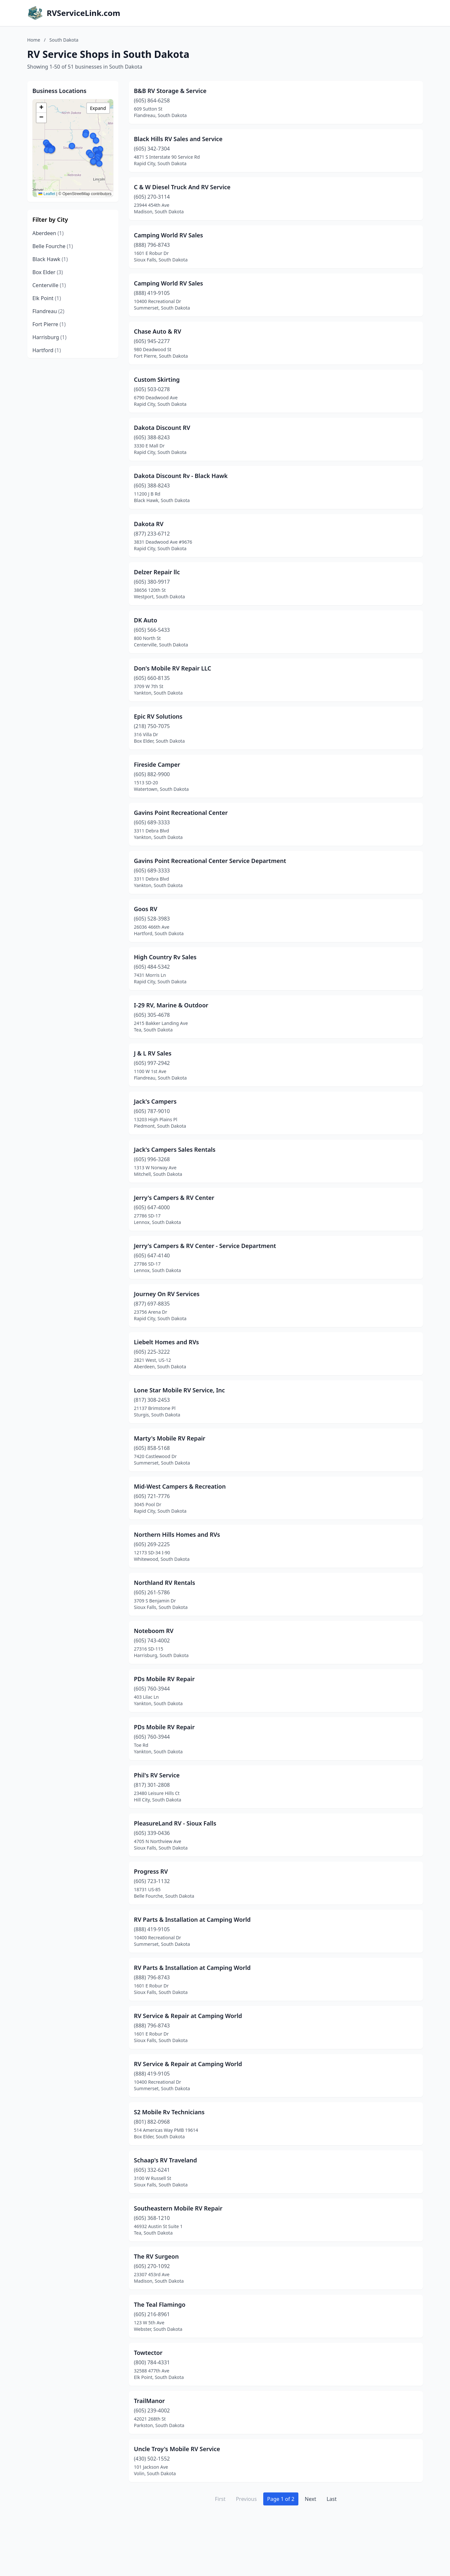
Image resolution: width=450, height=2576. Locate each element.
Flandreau (48, 311)
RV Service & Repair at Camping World (188, 2016)
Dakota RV (149, 524)
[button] (72, 146)
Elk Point (47, 298)
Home (33, 40)
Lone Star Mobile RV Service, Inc (179, 1390)
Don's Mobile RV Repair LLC (172, 668)
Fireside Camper (157, 764)
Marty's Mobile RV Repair (169, 1438)
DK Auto (145, 620)
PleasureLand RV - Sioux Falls (175, 1823)
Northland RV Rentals (164, 1583)
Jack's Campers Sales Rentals (175, 1149)
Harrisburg (50, 337)
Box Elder (48, 272)
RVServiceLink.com (83, 13)
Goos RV (145, 909)
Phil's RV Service (157, 1775)
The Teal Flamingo (159, 2304)
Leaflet (46, 194)
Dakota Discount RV (162, 428)
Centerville (49, 285)
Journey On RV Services (167, 1294)
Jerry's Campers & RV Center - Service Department (205, 1246)
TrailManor (149, 2401)
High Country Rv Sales (165, 957)
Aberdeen (48, 233)
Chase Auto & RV (157, 331)
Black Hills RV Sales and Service (178, 139)
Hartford (47, 350)
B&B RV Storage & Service (170, 91)
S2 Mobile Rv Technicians (169, 2112)
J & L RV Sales (152, 1053)
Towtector (148, 2353)
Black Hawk (50, 259)
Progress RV (151, 1871)
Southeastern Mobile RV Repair (178, 2208)
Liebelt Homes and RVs (166, 1342)
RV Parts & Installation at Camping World (192, 1919)
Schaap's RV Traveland (165, 2160)
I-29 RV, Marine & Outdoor (171, 1005)
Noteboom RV (154, 1631)
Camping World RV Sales (168, 235)
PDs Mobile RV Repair (164, 1679)
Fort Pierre (49, 324)
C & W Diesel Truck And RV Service (182, 187)
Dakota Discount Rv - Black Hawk (181, 476)
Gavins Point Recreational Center (181, 813)
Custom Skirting (157, 379)
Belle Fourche (53, 246)
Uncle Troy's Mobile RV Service (177, 2449)
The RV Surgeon (156, 2256)
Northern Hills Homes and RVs (177, 1534)
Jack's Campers (155, 1101)
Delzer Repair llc (157, 572)
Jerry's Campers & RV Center (174, 1198)
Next (310, 2499)
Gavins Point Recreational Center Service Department (210, 861)
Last (332, 2499)
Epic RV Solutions (158, 716)
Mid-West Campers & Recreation (180, 1486)
